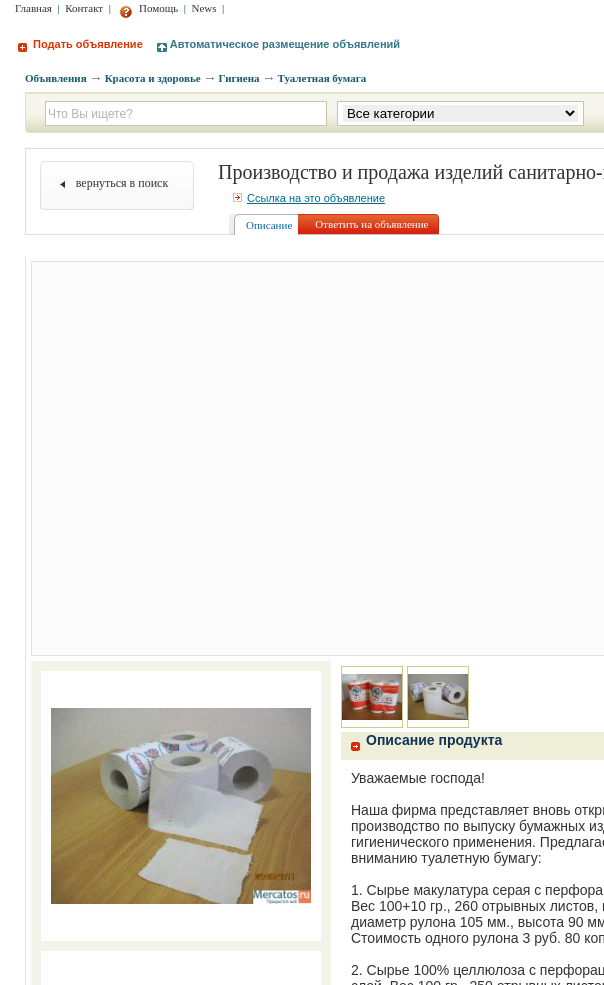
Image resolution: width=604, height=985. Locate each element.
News (204, 8)
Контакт (84, 8)
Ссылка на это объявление (309, 198)
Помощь (148, 8)
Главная (33, 8)
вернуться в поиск (122, 183)
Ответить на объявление (371, 224)
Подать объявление (80, 44)
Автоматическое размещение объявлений (278, 44)
